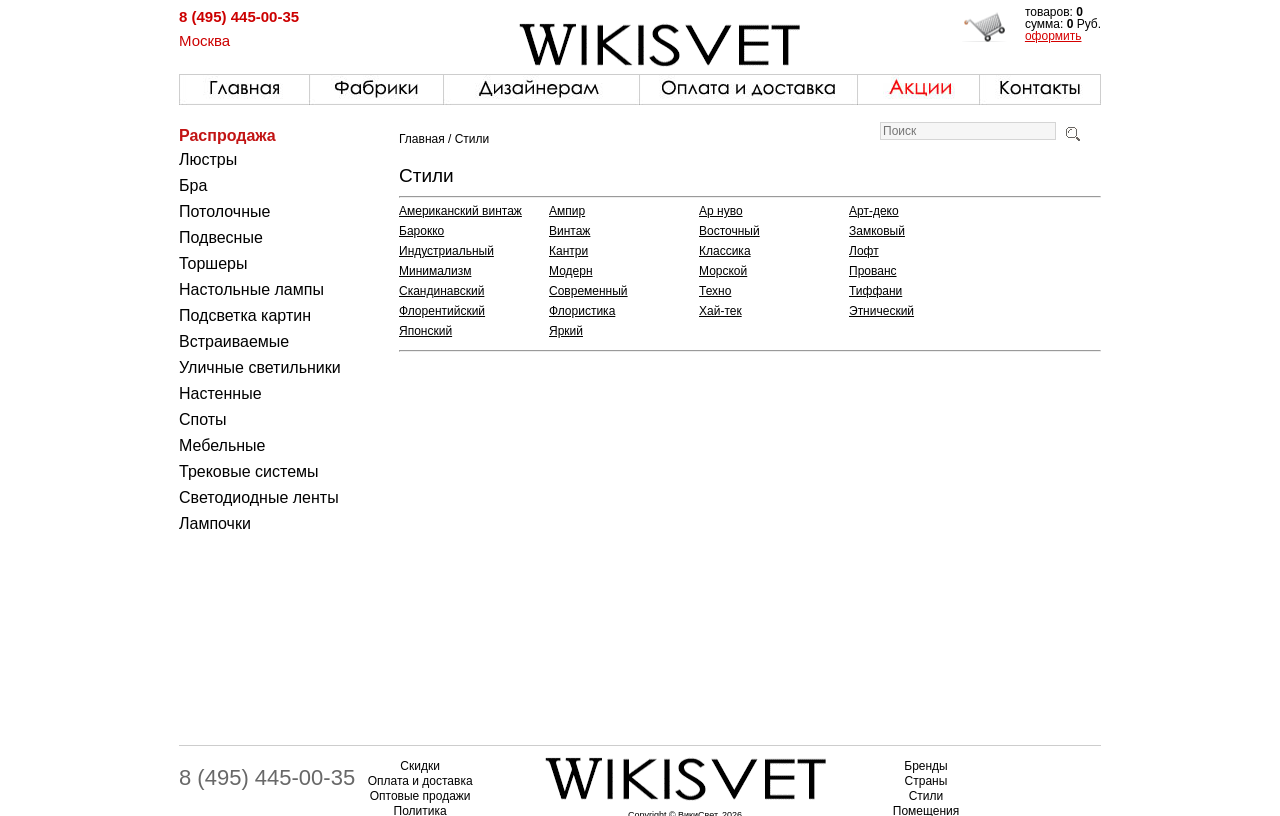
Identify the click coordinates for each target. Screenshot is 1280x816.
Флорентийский (442, 311)
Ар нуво (721, 211)
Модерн (571, 271)
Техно (715, 291)
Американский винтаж (460, 211)
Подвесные (221, 237)
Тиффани (875, 291)
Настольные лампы (251, 289)
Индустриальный (446, 251)
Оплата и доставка (420, 781)
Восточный (729, 231)
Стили (926, 796)
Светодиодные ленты (259, 497)
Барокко (421, 231)
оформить (1053, 36)
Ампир (567, 211)
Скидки (420, 766)
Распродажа (227, 135)
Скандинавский (441, 291)
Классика (725, 251)
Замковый (877, 231)
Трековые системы (249, 471)
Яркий (566, 331)
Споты (203, 419)
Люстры (208, 159)
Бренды (925, 766)
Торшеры (213, 263)
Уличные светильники (260, 367)
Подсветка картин (245, 315)
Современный (588, 291)
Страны (926, 781)
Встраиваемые (234, 341)
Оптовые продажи (420, 796)
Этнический (881, 311)
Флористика (582, 311)
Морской (723, 271)
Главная (422, 139)
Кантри (568, 251)
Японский (425, 331)
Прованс (873, 271)
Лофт (864, 251)
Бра (193, 185)
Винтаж (569, 231)
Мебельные (222, 445)
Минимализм (435, 271)
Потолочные (224, 211)
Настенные (220, 393)
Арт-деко (874, 211)
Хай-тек (720, 311)
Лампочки (215, 523)
